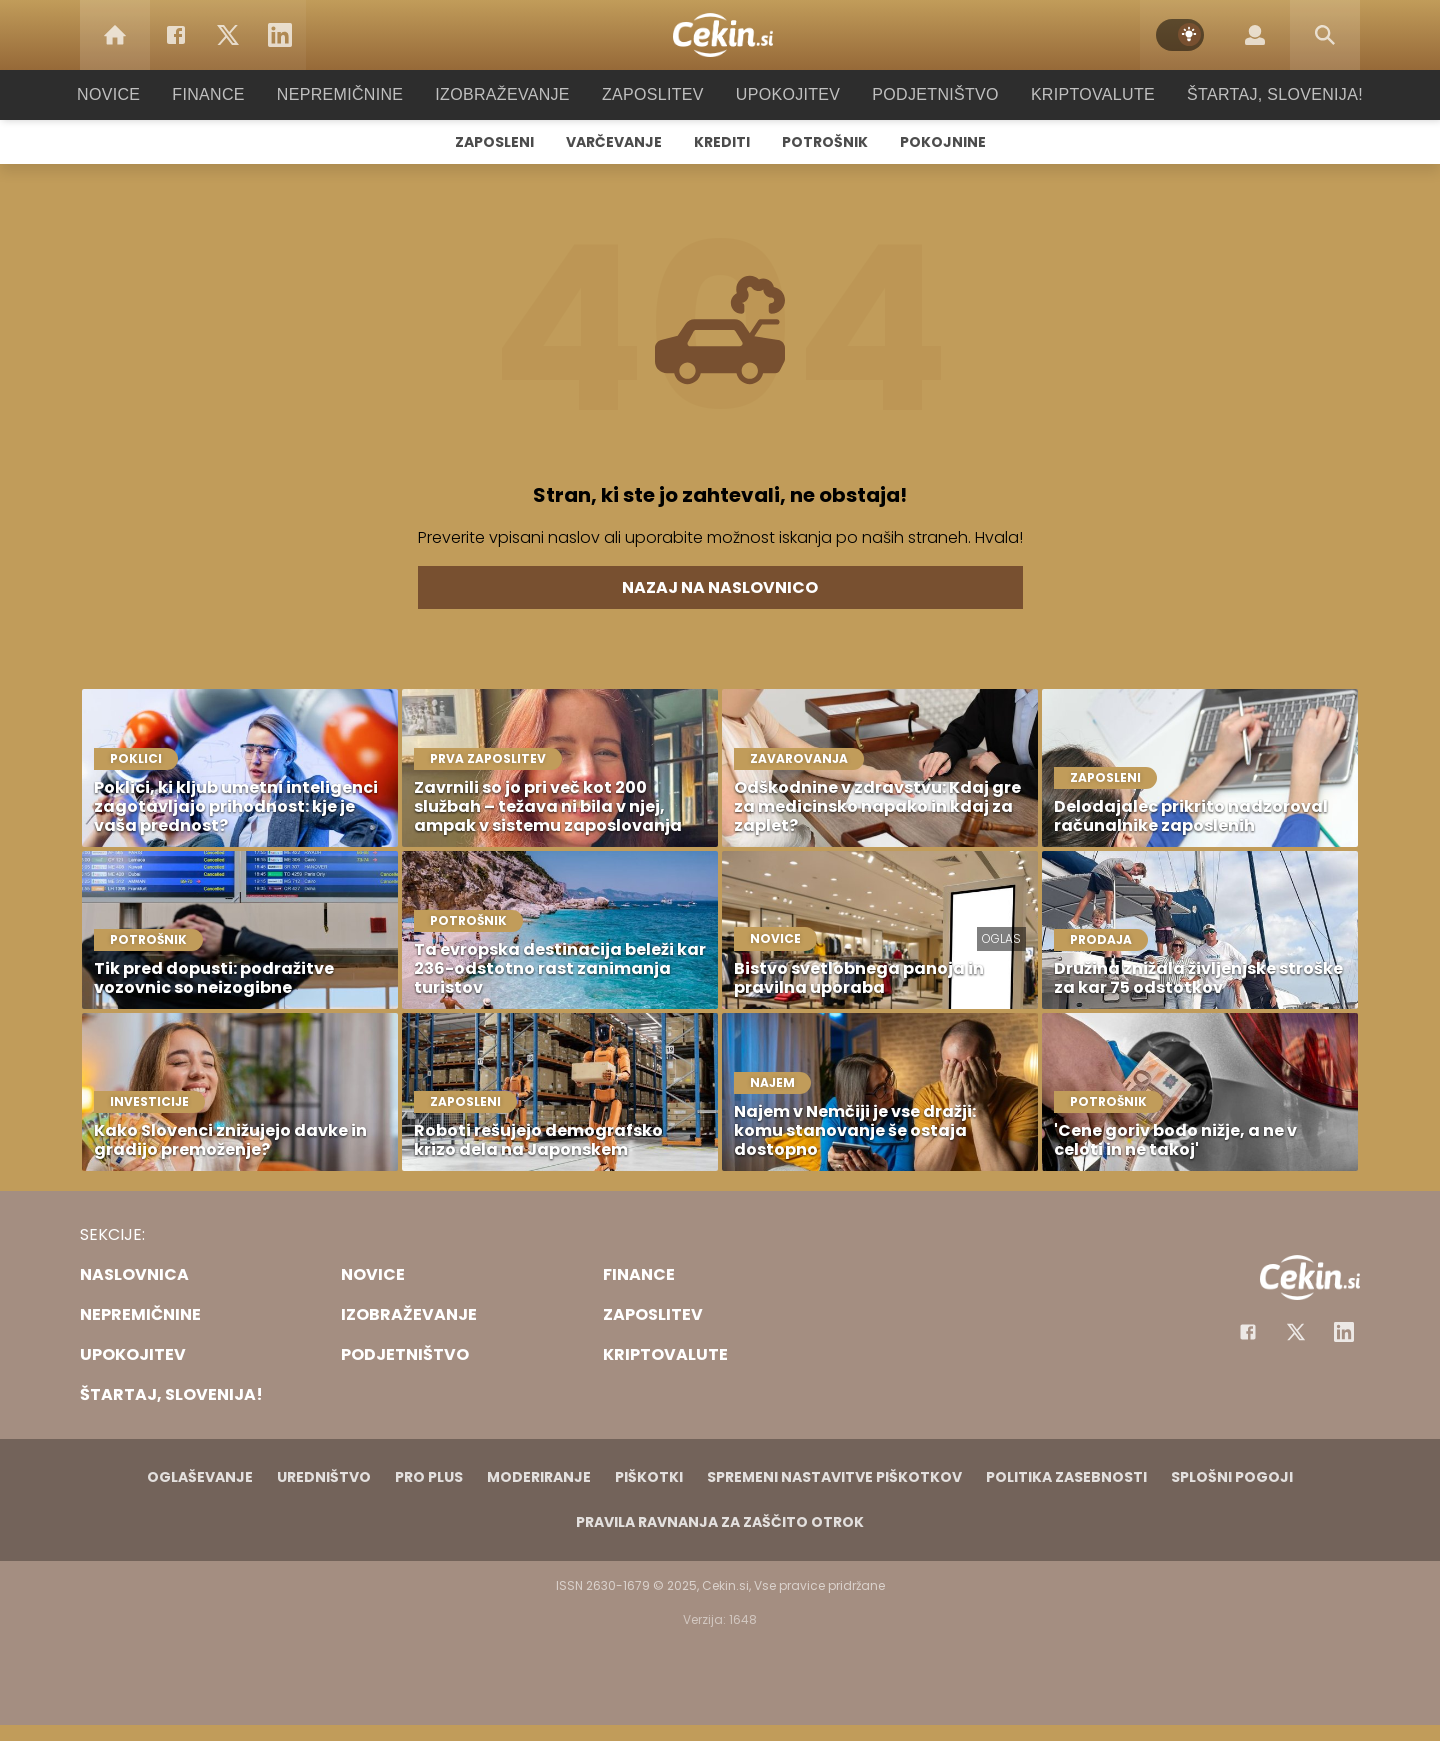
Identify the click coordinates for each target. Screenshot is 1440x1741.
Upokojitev (781, 94)
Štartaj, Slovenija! (1247, 94)
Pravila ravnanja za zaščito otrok (720, 1522)
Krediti (722, 142)
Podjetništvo (922, 94)
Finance (235, 94)
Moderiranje (539, 1477)
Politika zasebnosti (1066, 1477)
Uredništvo (324, 1477)
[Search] (1325, 35)
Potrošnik (825, 142)
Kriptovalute (1072, 94)
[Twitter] (228, 35)
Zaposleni (494, 142)
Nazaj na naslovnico (720, 587)
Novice (139, 94)
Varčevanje (614, 142)
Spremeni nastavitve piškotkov (834, 1477)
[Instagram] (1344, 1332)
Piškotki (649, 1477)
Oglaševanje (200, 1477)
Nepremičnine (359, 94)
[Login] (1255, 35)
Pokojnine (943, 142)
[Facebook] (176, 35)
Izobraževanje (511, 94)
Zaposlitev (653, 94)
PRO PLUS (429, 1477)
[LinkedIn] (280, 35)
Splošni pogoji (1232, 1477)
